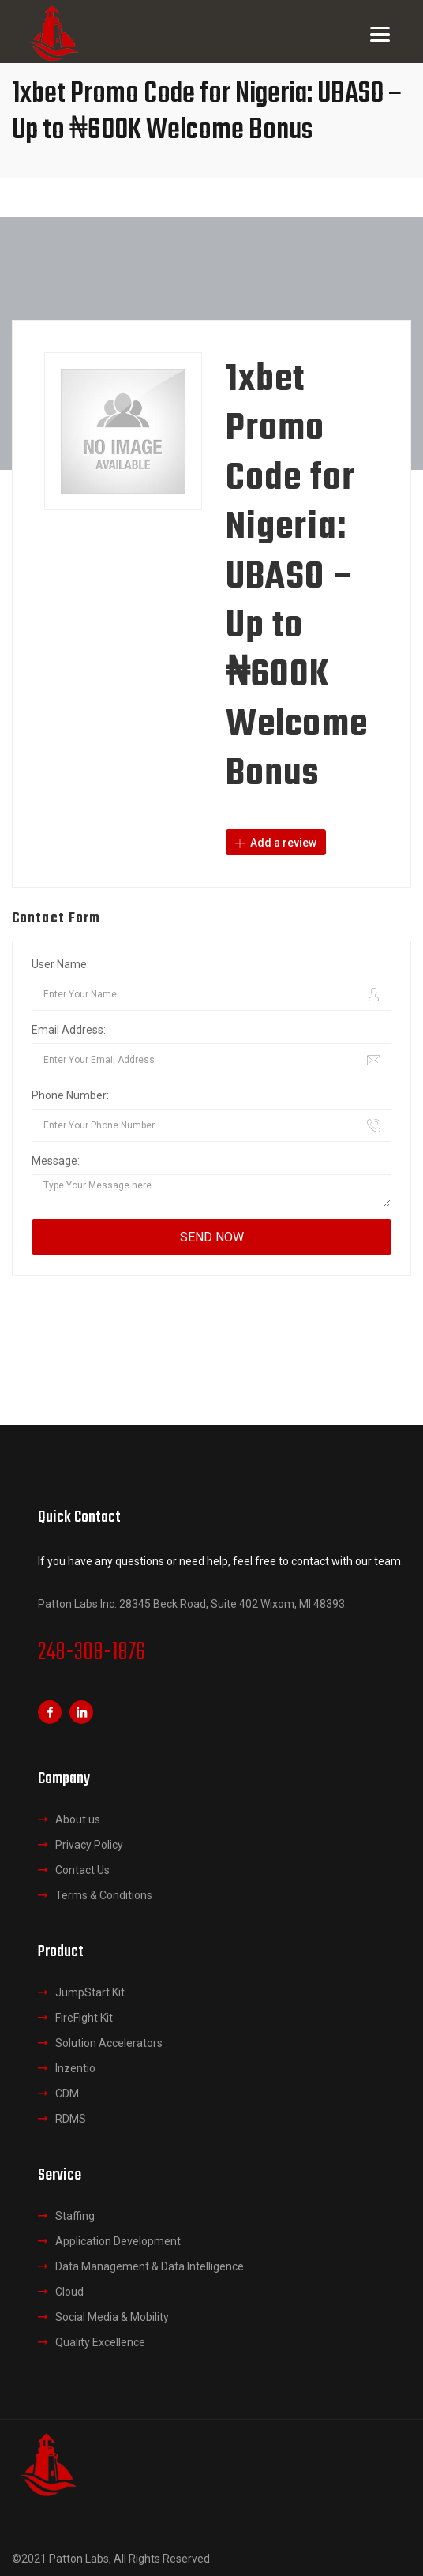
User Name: (60, 964)
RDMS (70, 2118)
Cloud (69, 2291)
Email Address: (69, 1029)
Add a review (275, 842)
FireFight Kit (84, 2017)
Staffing (75, 2216)
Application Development (118, 2241)
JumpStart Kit (90, 1992)
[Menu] (380, 33)
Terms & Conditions (103, 1895)
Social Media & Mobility (112, 2317)
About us (77, 1819)
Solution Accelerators (109, 2043)
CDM (67, 2093)
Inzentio (75, 2068)
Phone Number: (70, 1095)
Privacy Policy (89, 1844)
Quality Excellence (100, 2342)
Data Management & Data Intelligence (149, 2266)
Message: (56, 1161)
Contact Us (82, 1870)
